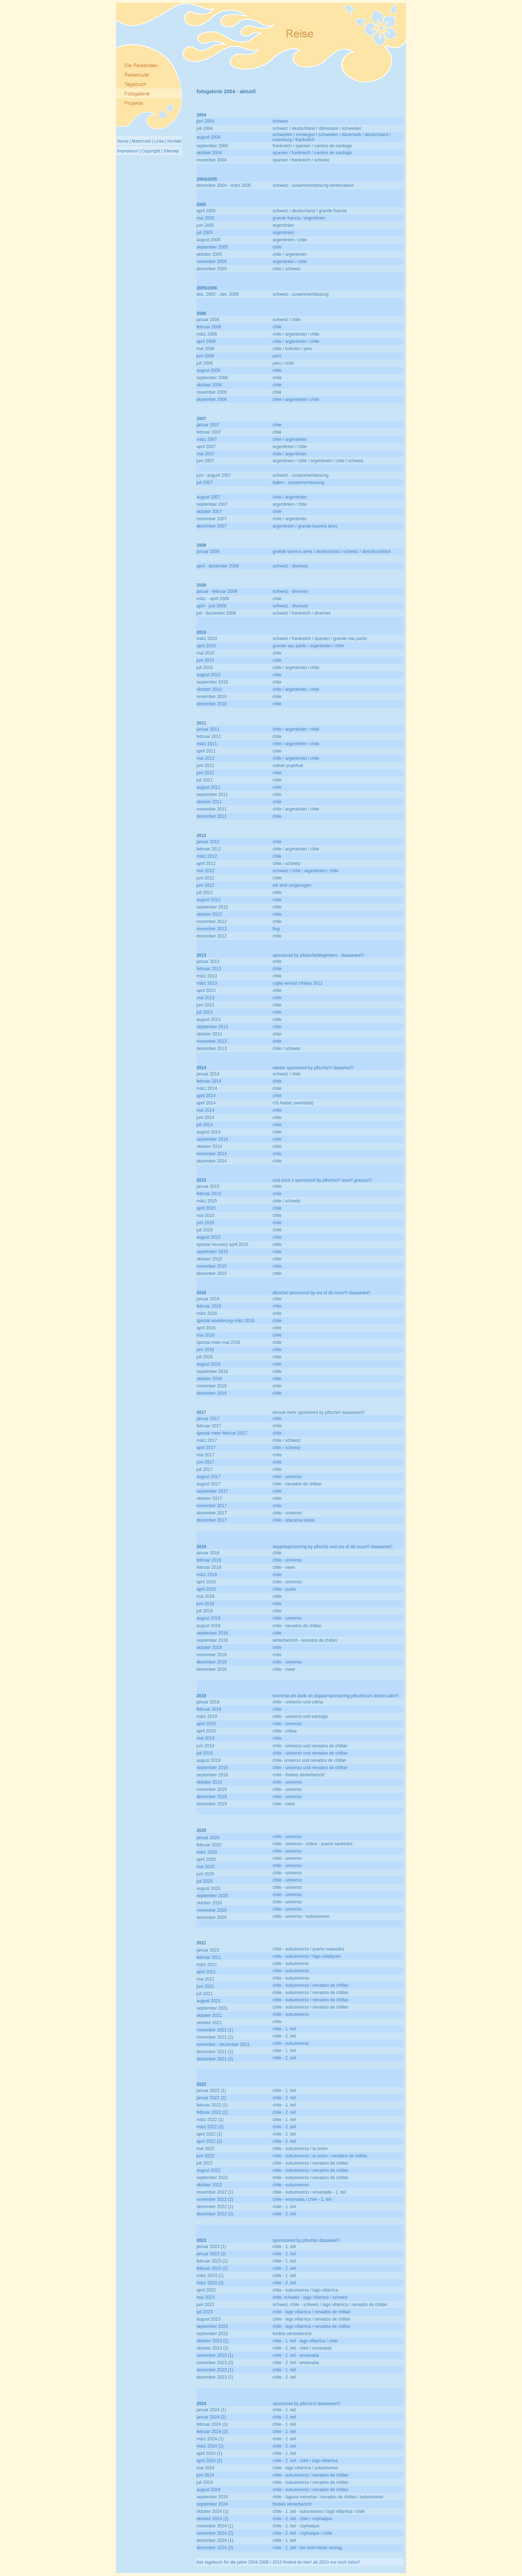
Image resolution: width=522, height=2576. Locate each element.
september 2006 (212, 377)
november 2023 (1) (214, 2355)
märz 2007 (206, 439)
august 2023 (208, 2319)
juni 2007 (205, 460)
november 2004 (211, 160)
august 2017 (208, 1476)
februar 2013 (208, 968)
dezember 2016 (211, 1393)
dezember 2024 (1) (214, 2540)
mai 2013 (205, 997)
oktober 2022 (209, 2184)
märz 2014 (206, 1088)
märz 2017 (206, 1440)
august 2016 (208, 1364)
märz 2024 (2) (210, 2446)
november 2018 (211, 1654)
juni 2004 (205, 121)
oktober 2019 (209, 1782)
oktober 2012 (209, 914)
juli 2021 (204, 1993)
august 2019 (208, 1760)
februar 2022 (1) (212, 2105)
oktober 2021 (209, 2015)
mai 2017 (205, 1454)
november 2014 (211, 1153)
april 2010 (206, 645)
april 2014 (206, 1095)
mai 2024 (205, 2467)
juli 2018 (204, 1610)
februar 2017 (208, 1425)
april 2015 (206, 1208)
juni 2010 (205, 660)
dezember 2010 (211, 703)
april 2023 (206, 2290)
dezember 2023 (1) (214, 2369)
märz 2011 (206, 743)
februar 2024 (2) (212, 2431)
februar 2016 (208, 1306)
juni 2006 (205, 355)
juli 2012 (204, 892)
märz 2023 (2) (210, 2282)
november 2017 (211, 1505)
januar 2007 (207, 424)
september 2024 (212, 2496)
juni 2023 (205, 2304)
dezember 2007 (211, 526)
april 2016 (206, 1327)
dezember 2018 (211, 1662)
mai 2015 (205, 1215)
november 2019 (211, 1789)
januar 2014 (207, 1073)
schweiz (280, 121)
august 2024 (208, 2489)
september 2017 (212, 1491)
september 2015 (212, 1251)
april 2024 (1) (209, 2453)
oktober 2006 (209, 384)
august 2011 (208, 787)
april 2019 (206, 1723)
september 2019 (212, 1767)
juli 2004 (204, 128)
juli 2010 (204, 667)
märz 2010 (206, 638)
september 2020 (212, 1895)
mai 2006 (205, 348)
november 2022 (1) (214, 2192)
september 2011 (212, 794)
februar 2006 (208, 326)
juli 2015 (204, 1229)
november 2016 (211, 1386)
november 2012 (211, 921)
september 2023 (212, 2326)
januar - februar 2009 (216, 591)
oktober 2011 (209, 801)
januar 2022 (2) (211, 2097)
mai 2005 (205, 218)
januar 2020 (207, 1837)
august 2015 (208, 1237)
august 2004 (208, 137)
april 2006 (206, 341)
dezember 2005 (211, 268)
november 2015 (211, 1266)
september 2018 (212, 1633)
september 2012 (212, 907)
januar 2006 (207, 319)
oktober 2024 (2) (212, 2518)
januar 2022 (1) (211, 2090)
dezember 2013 (211, 1048)
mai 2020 (205, 1866)
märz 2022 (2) (210, 2126)
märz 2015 (206, 1200)
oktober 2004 (209, 152)
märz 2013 (206, 976)
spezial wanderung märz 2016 (225, 1320)
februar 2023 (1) (212, 2261)
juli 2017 (204, 1469)
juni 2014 (205, 1117)
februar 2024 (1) (212, 2424)
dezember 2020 (211, 1917)
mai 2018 (205, 1596)
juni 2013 (205, 1005)
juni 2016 (205, 1349)
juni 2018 (205, 1603)
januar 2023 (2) (211, 2253)
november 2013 (211, 1041)
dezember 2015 (211, 1273)
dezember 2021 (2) (214, 2059)
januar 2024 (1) (211, 2409)
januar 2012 (207, 841)
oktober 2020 (209, 1903)
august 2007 (208, 497)
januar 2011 (207, 729)
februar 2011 (208, 736)
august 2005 (208, 239)
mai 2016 (205, 1335)
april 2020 (206, 1859)
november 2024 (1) (214, 2525)
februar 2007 (208, 432)
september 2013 (212, 1026)
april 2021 (206, 1971)
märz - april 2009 (212, 598)
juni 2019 (205, 1745)
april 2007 (206, 446)
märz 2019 (206, 1716)
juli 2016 (204, 1356)
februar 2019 (208, 1709)
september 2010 (212, 682)
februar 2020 (208, 1844)
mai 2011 (205, 758)
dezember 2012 (211, 936)
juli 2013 (204, 1012)
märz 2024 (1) (210, 2438)
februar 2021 (208, 1957)
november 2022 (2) (214, 2199)
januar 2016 (207, 1298)
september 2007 (212, 504)
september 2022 (212, 2177)
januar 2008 (207, 551)
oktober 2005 (209, 254)
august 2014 (208, 1132)
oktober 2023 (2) (212, 2348)
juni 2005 (205, 225)
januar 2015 (207, 1186)
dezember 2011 (211, 816)
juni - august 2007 (213, 475)
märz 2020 (206, 1852)
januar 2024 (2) (211, 2417)
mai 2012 (205, 870)
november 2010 (211, 696)
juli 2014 (204, 1124)
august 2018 (208, 1618)
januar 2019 (207, 1702)
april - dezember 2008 (217, 566)
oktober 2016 (209, 1378)
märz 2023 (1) (210, 2275)
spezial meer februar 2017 (221, 1433)
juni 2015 (205, 1222)
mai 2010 (205, 653)
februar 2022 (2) (212, 2112)
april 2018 (206, 1581)
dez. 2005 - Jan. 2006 (217, 294)
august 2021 (208, 2000)
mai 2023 (205, 2297)
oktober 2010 (209, 689)
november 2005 (211, 261)
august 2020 (208, 1888)
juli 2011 (204, 780)
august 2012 (208, 899)
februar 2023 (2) (212, 2268)
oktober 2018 (209, 1647)
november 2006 (211, 392)
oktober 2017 (209, 1498)
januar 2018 (207, 1552)
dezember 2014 (211, 1161)
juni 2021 (205, 1986)
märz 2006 (206, 334)
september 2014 (212, 1139)
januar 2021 (207, 1950)
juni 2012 (205, 878)
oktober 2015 (209, 1259)
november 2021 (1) (214, 2030)
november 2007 (211, 518)
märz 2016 (206, 1313)
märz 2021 (206, 1964)
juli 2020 (204, 1881)
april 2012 (206, 863)
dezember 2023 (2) (214, 2377)
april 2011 (206, 751)
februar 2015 (208, 1193)
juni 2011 (205, 765)
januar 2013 (207, 961)
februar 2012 (208, 849)
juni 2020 (205, 1873)
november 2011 (211, 809)
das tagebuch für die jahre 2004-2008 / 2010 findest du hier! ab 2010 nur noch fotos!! (278, 2562)
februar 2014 (208, 1081)
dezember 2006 (211, 399)
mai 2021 (205, 1979)
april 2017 (206, 1447)
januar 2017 (207, 1418)
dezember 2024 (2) (214, 2547)
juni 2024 (205, 2475)
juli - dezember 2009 (216, 613)
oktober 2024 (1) (212, 2511)
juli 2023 (204, 2311)
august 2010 (208, 674)
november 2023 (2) (214, 2362)
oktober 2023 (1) (212, 2340)
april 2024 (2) (209, 2460)
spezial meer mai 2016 (218, 1342)
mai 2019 (205, 1738)
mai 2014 (205, 1110)
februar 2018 (208, 1560)
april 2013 (206, 990)
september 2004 (212, 145)
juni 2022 (205, 2155)
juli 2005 (204, 232)
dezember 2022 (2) (214, 2213)
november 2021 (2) (214, 2037)
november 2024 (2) (214, 2533)
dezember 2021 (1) (214, 2051)
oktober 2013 (209, 1034)
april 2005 (206, 210)
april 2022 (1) (209, 2134)
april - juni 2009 (211, 605)
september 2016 (212, 1371)
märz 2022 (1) (210, 2119)
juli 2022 (204, 2163)
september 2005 (212, 247)
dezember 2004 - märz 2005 (223, 185)
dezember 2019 (211, 1796)
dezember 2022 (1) (214, 2206)
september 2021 (212, 2008)
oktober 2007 (209, 511)
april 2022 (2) (209, 2141)
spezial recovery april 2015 (222, 1244)
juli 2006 (204, 363)
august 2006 (208, 370)
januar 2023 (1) (211, 2246)
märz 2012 (206, 856)
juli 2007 (204, 482)
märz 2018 (206, 1574)
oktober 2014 (209, 1146)
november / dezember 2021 (223, 2044)
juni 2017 (205, 1462)
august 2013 (208, 1019)
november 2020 (211, 1910)
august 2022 (208, 2170)
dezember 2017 (211, 1512)
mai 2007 (205, 453)
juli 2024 (204, 2482)
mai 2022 (205, 2148)
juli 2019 (204, 1753)
